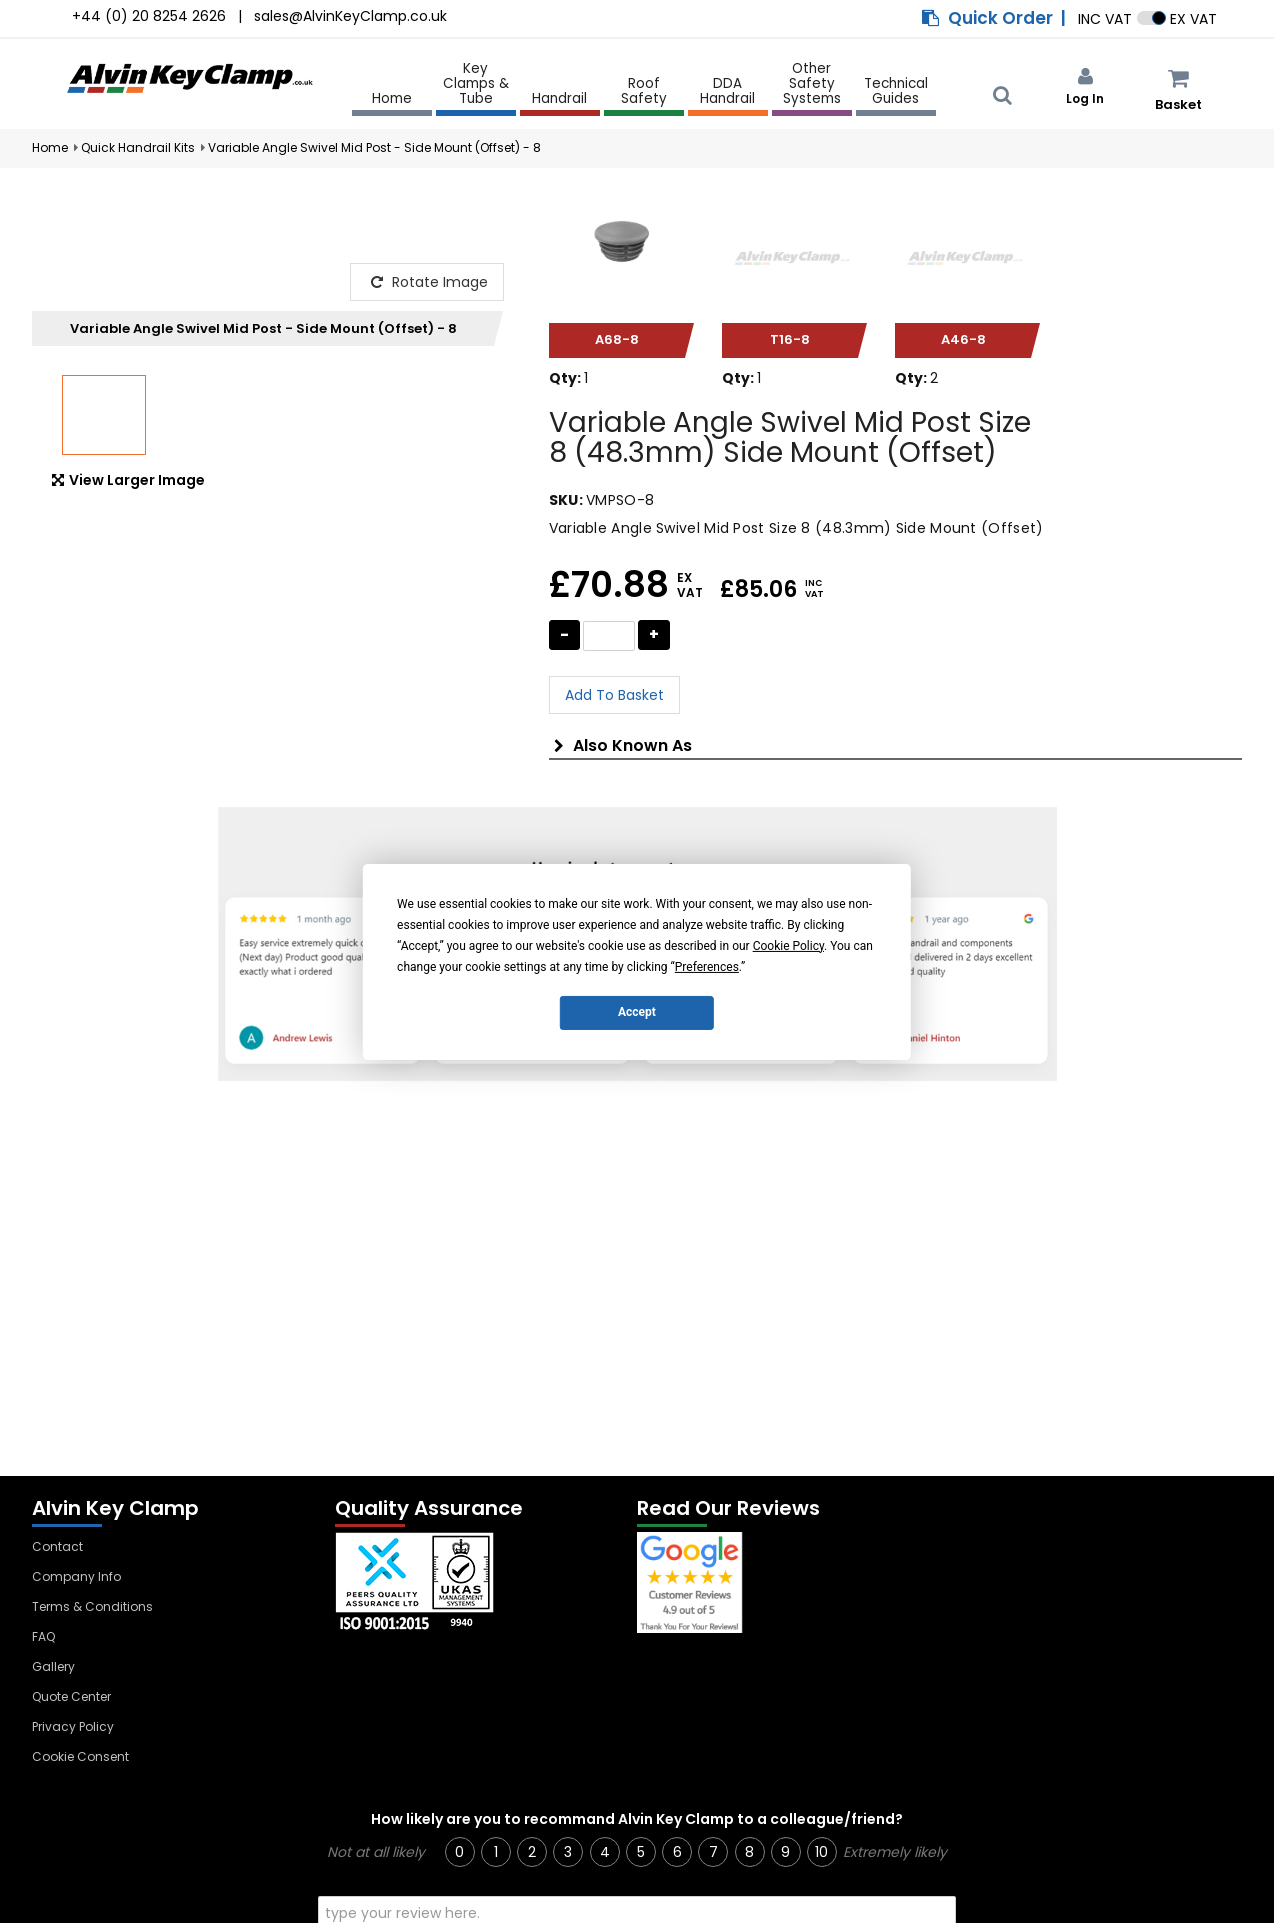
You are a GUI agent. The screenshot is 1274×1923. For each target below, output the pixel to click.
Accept (637, 1012)
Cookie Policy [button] (788, 945)
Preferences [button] (707, 966)
